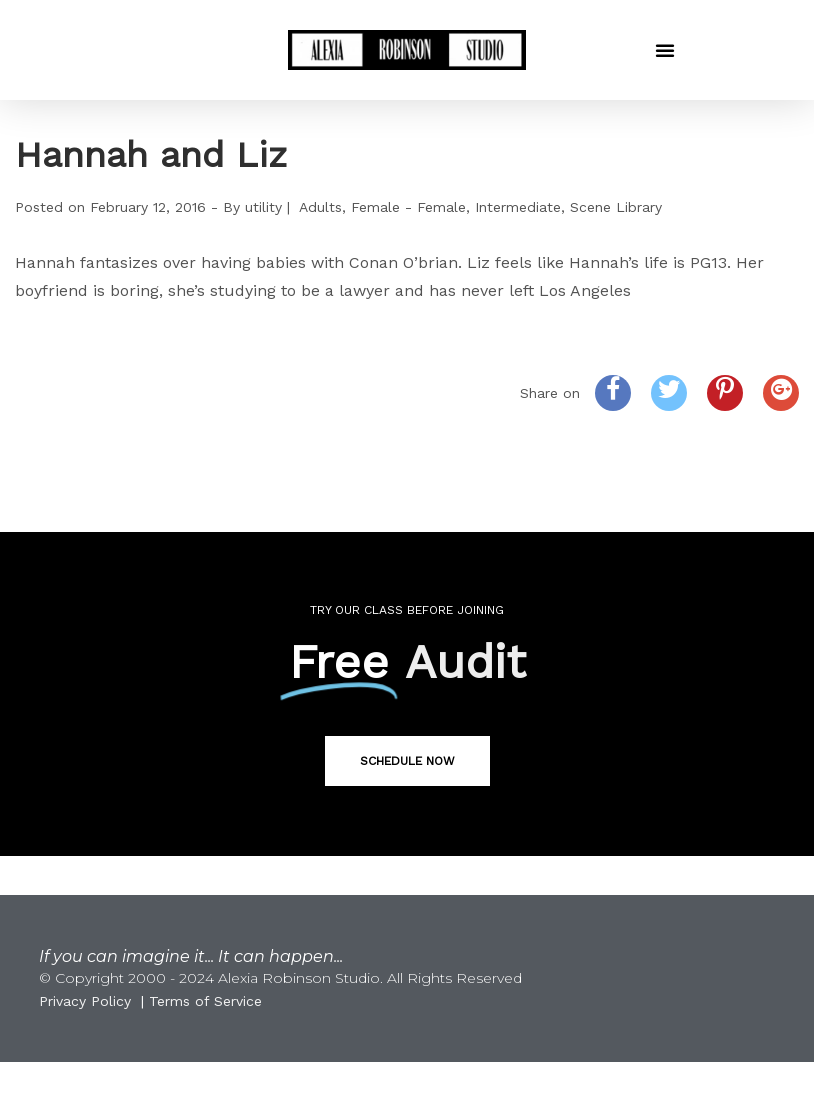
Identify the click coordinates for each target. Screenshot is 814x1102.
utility (263, 207)
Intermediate (518, 207)
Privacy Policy (85, 1001)
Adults (320, 207)
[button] (665, 50)
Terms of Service (205, 1001)
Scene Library (616, 207)
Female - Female (408, 207)
